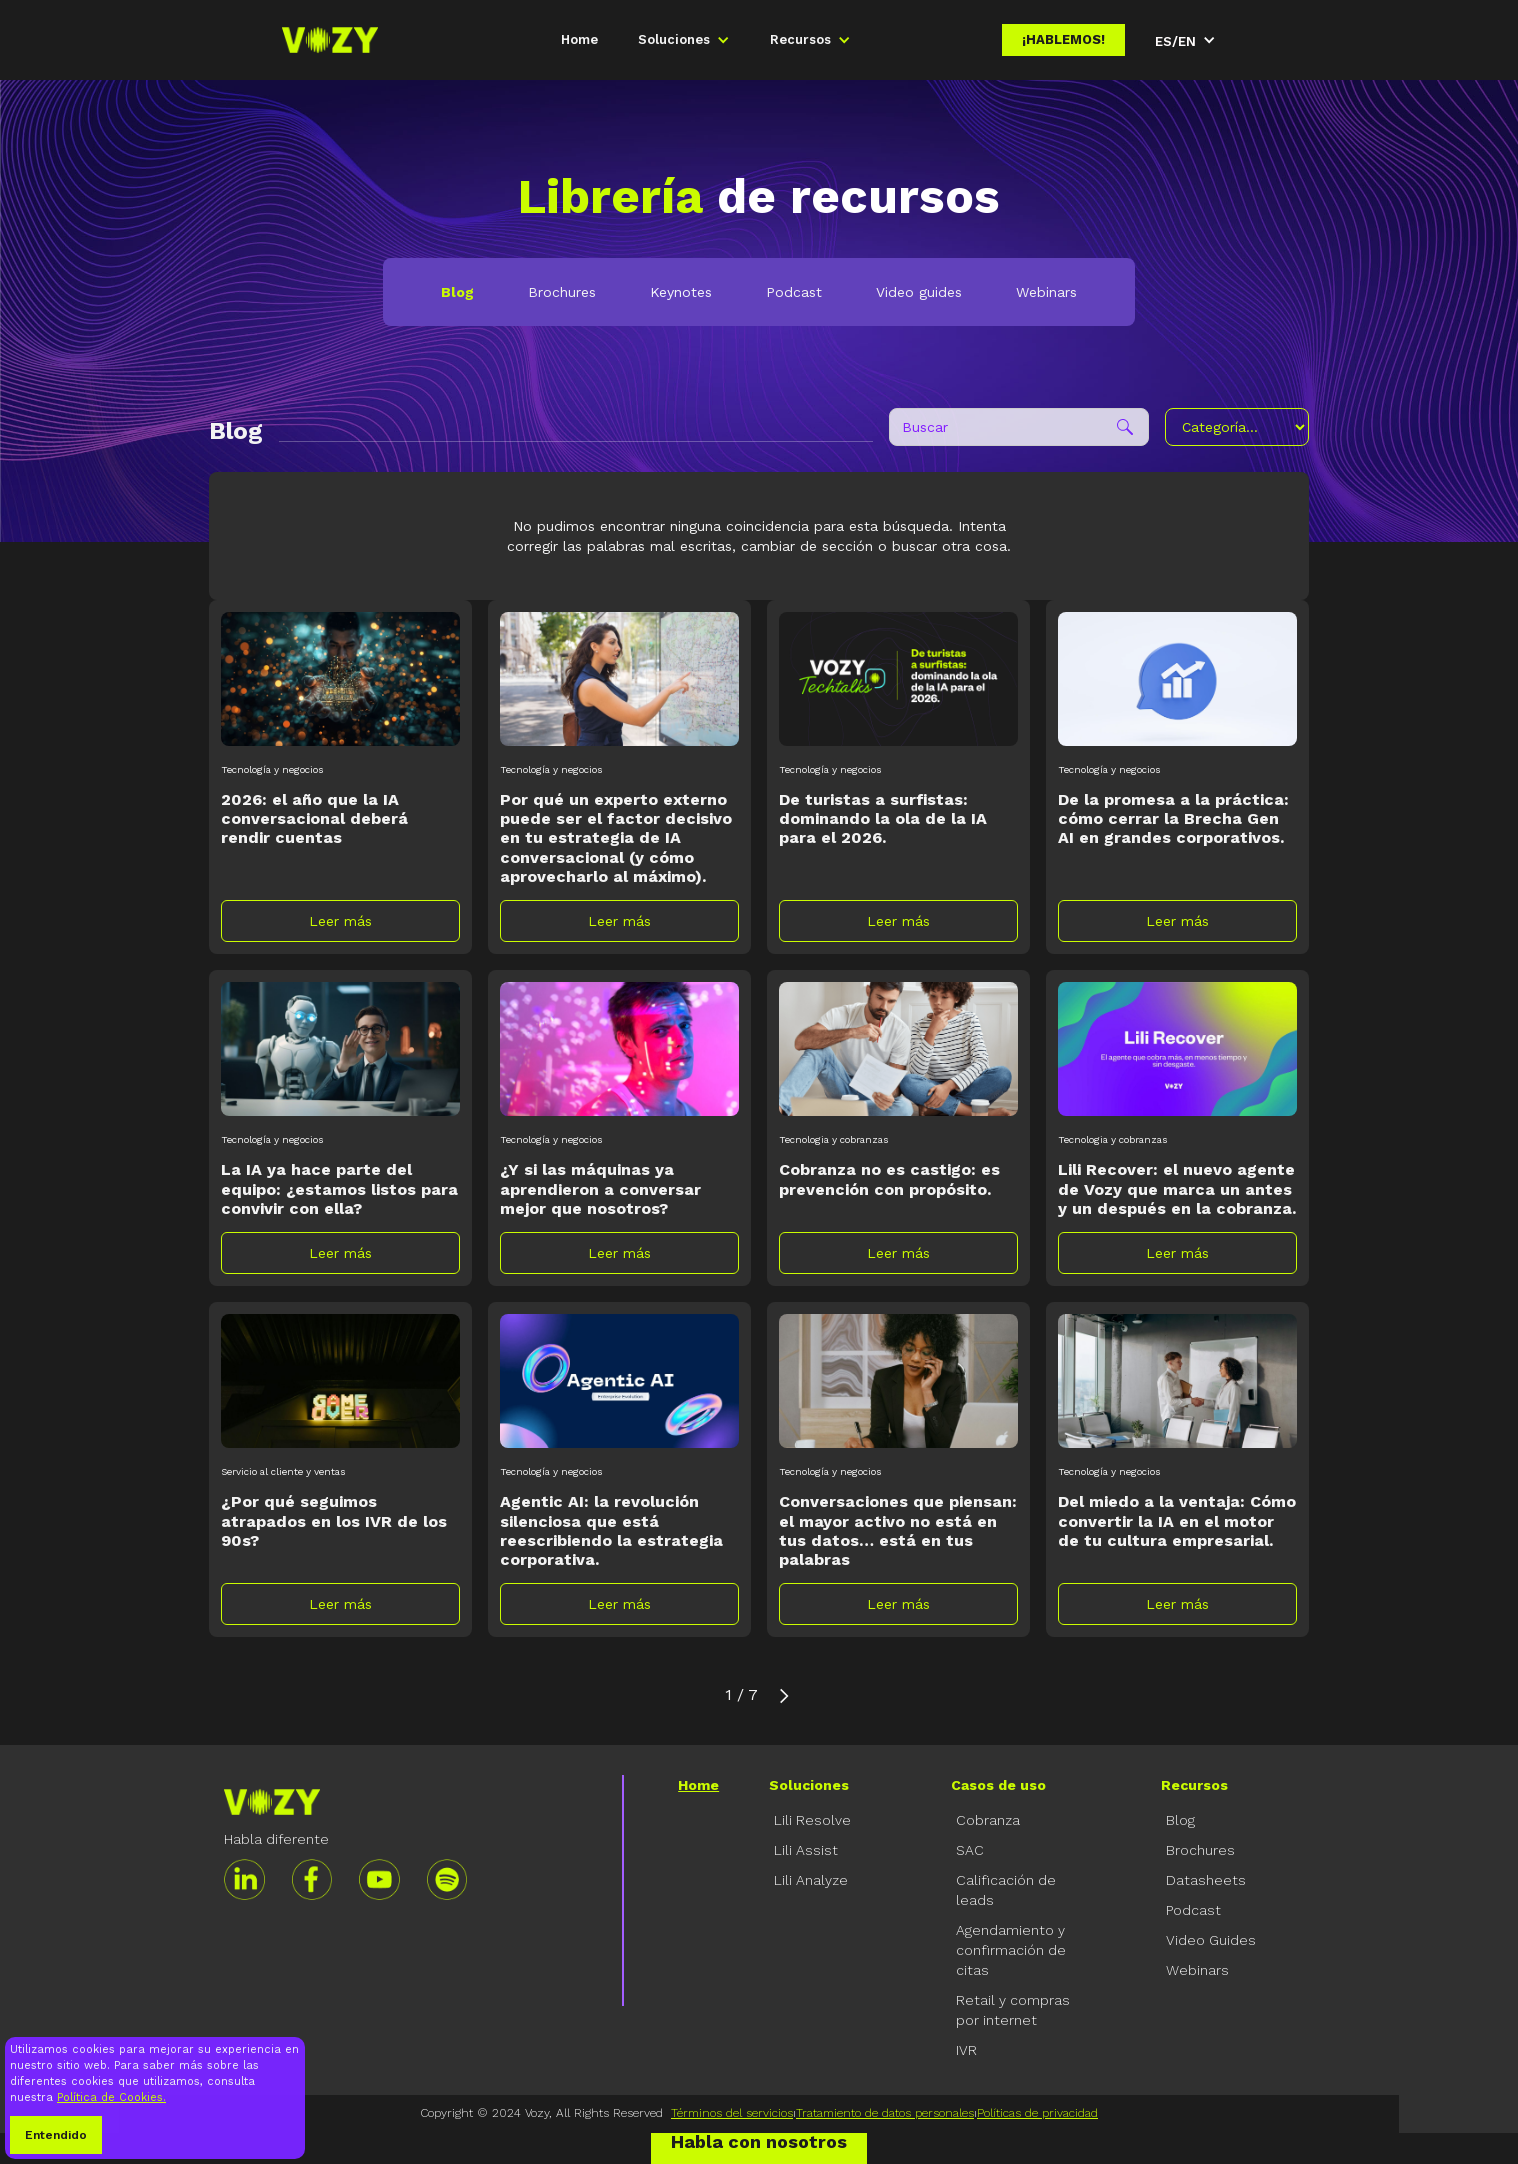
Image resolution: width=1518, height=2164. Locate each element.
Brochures (562, 292)
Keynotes (681, 292)
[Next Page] (784, 1695)
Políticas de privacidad (1037, 2113)
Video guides (919, 292)
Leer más (340, 921)
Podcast (794, 292)
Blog (457, 292)
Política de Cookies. (111, 2097)
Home (579, 39)
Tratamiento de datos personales (885, 2113)
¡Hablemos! (1063, 39)
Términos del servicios (732, 2113)
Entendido (56, 2135)
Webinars (1046, 292)
